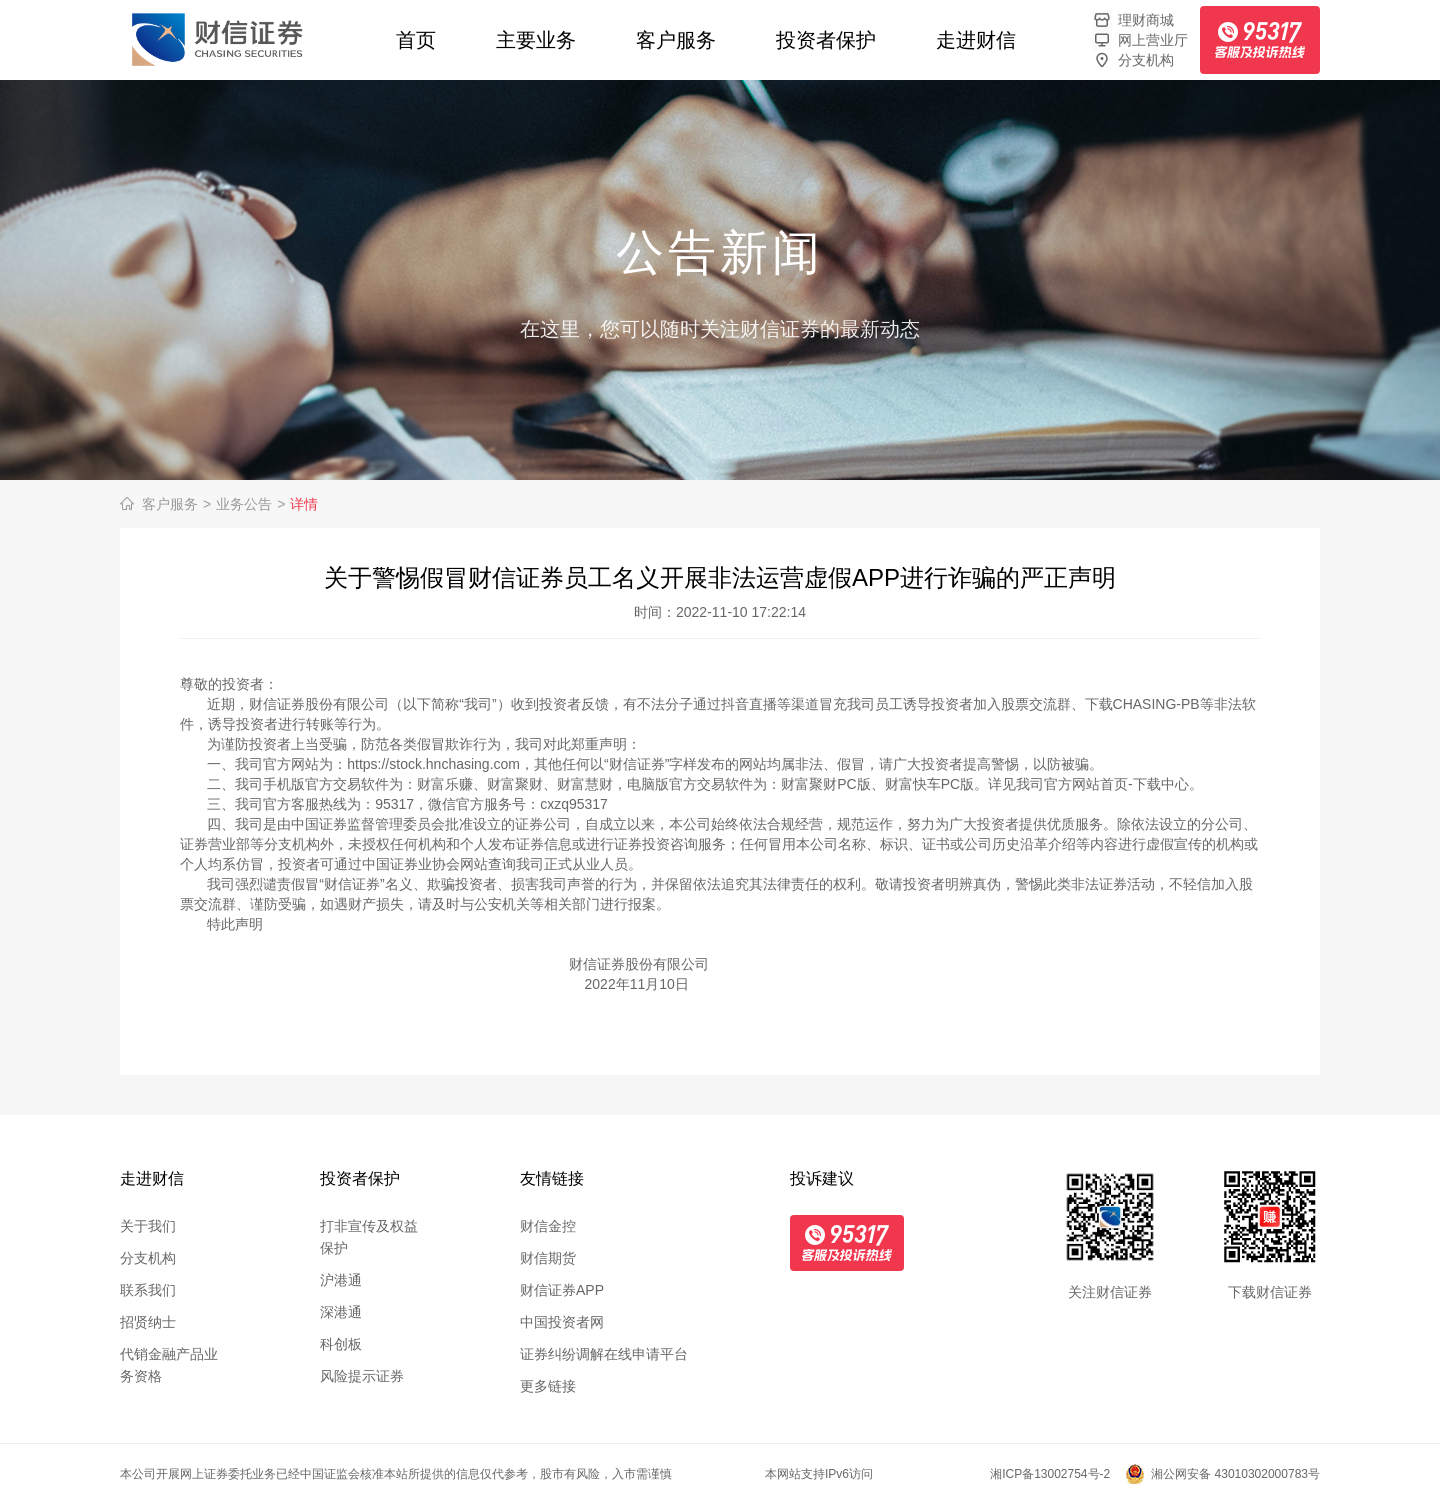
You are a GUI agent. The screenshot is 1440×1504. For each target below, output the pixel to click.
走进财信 (976, 40)
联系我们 (148, 1290)
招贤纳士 (148, 1322)
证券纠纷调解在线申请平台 (604, 1354)
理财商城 (1133, 20)
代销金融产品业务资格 (169, 1365)
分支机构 (1133, 60)
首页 (416, 40)
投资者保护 (826, 40)
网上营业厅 (1140, 40)
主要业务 (536, 40)
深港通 (341, 1312)
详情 (304, 504)
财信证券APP (562, 1290)
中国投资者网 (562, 1322)
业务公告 (250, 504)
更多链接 (548, 1386)
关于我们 (148, 1226)
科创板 (341, 1344)
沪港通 (341, 1280)
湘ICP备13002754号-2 (1050, 1474)
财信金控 (548, 1226)
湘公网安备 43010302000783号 (1235, 1474)
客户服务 (676, 40)
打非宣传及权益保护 (369, 1237)
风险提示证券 (362, 1376)
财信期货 (548, 1258)
